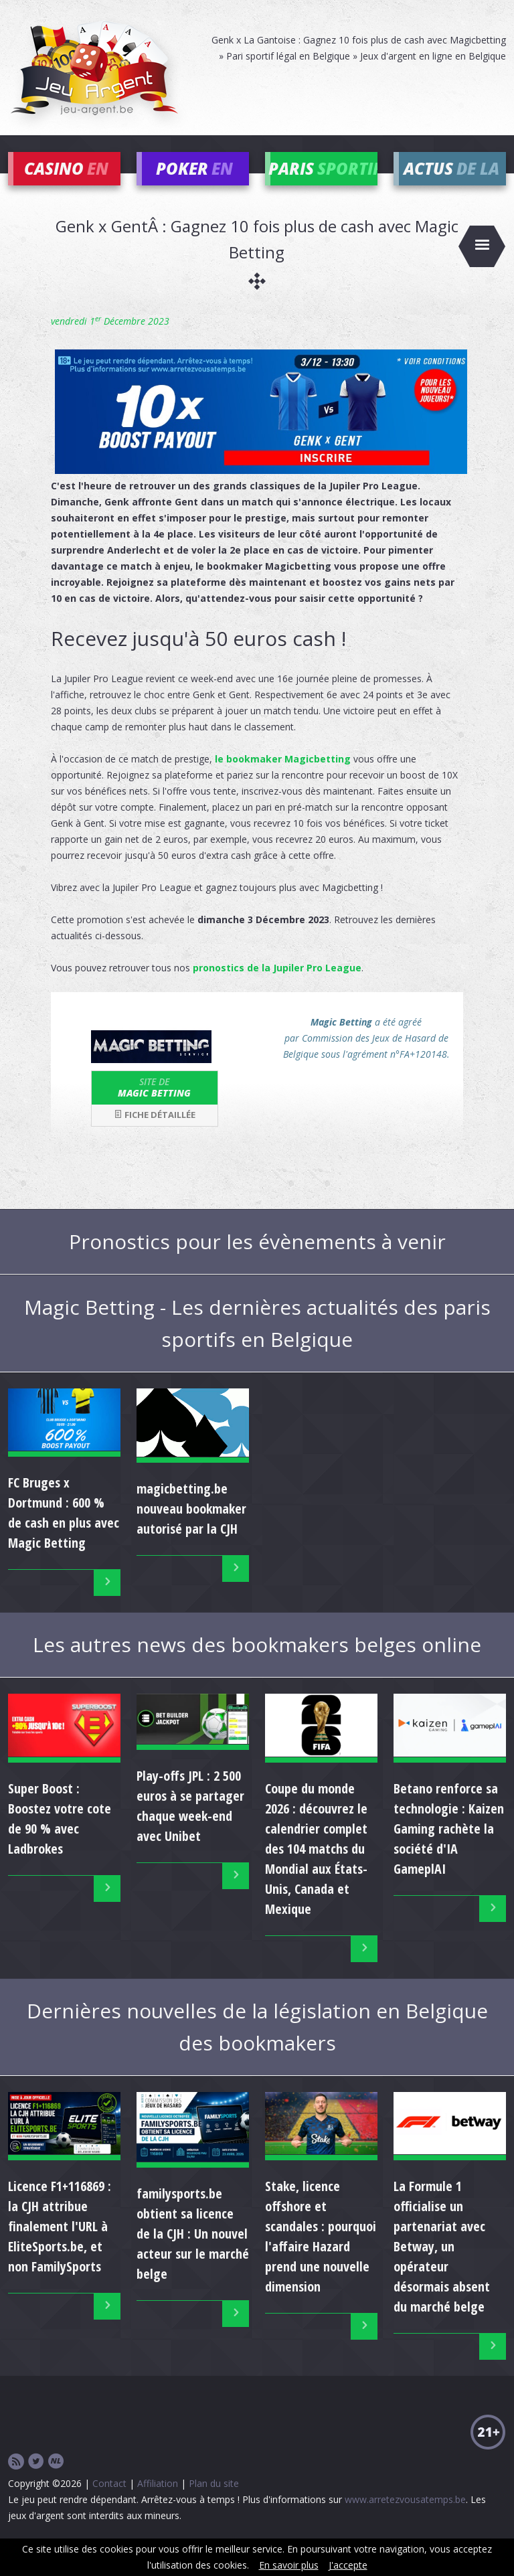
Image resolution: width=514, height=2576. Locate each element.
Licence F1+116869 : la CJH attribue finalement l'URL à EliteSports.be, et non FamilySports (59, 2245)
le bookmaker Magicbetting (283, 779)
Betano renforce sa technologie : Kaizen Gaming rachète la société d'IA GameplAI (449, 1848)
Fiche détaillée (154, 1135)
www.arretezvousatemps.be (405, 2519)
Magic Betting (154, 1107)
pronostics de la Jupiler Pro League (277, 987)
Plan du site (214, 2503)
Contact (109, 2503)
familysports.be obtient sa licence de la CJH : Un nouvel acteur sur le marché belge (193, 2253)
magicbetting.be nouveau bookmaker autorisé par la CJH (191, 1528)
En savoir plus (289, 2565)
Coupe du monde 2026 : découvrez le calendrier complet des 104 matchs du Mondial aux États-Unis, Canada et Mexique (316, 1868)
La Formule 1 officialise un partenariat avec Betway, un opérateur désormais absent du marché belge (442, 2265)
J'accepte (348, 2565)
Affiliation (157, 2503)
